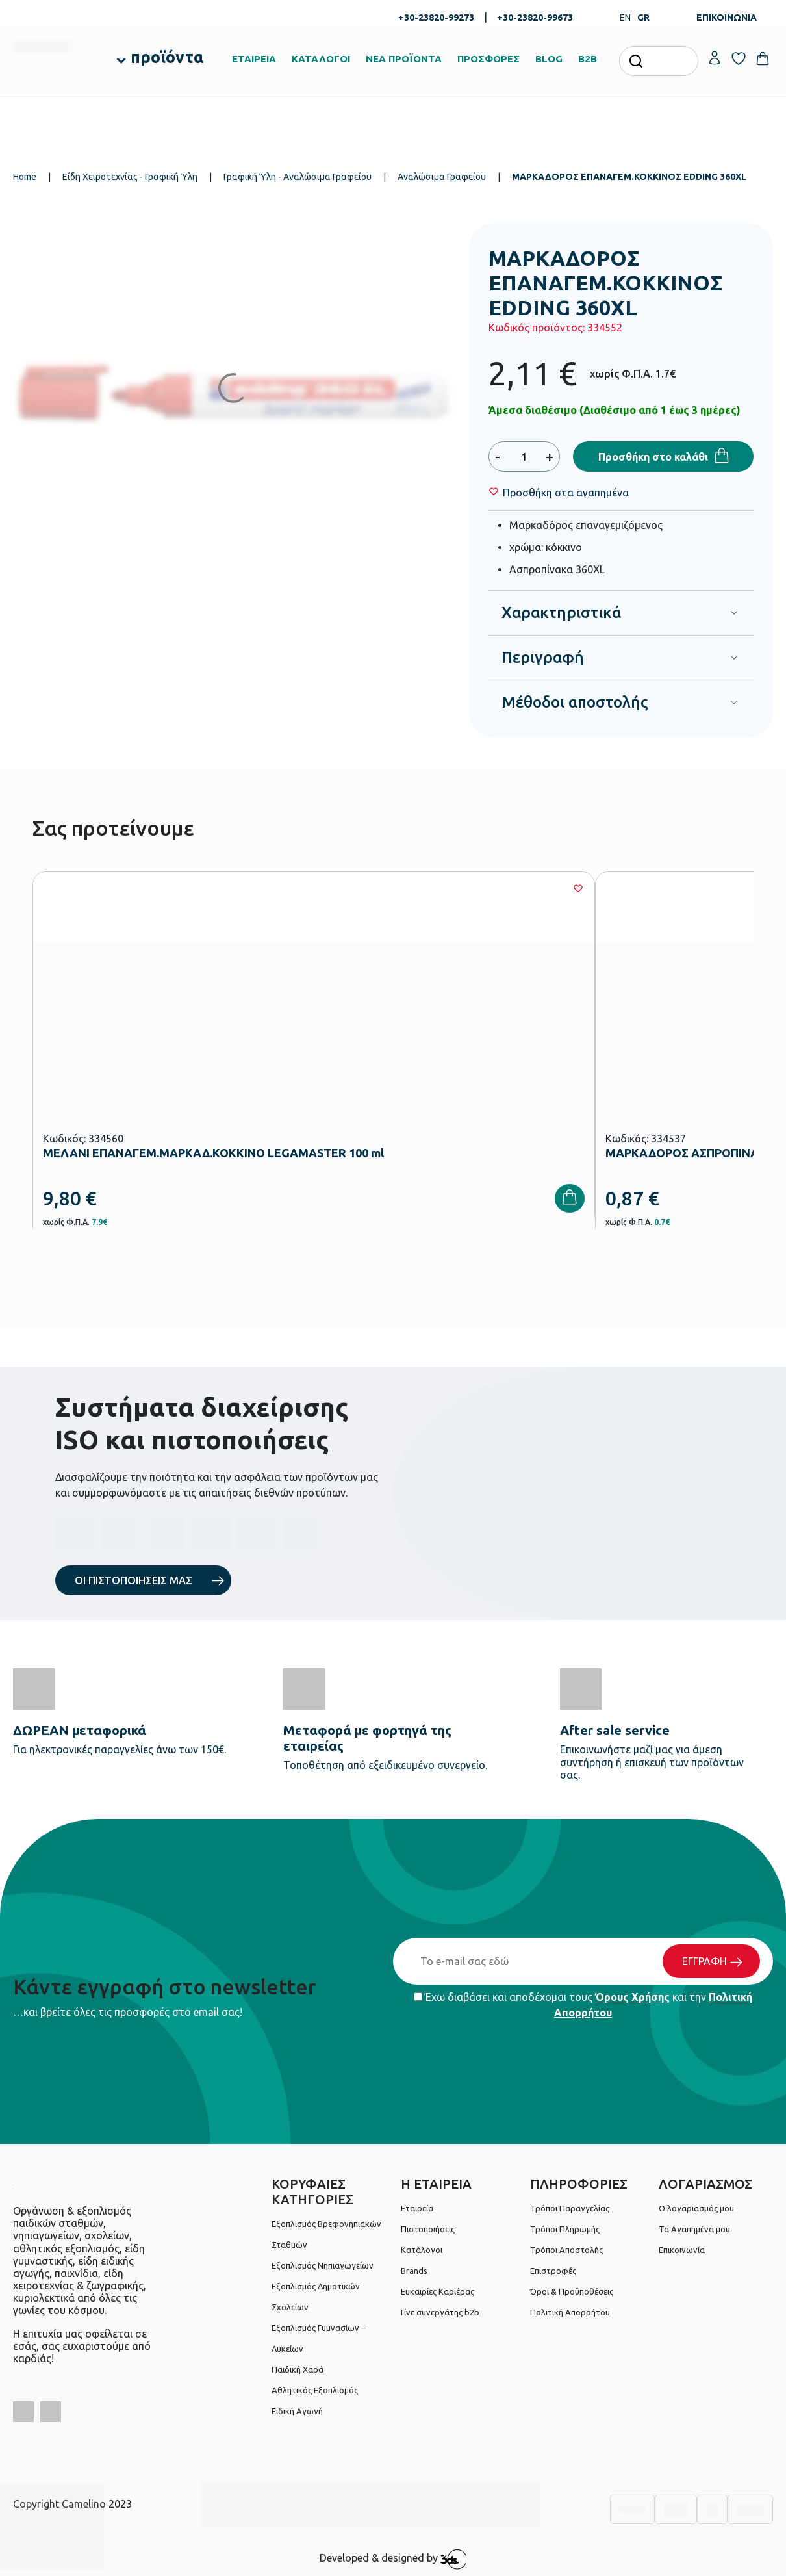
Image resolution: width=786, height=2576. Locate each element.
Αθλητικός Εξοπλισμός (315, 2390)
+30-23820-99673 (535, 17)
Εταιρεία (417, 2208)
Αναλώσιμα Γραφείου (442, 177)
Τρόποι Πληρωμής (565, 2229)
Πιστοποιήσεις (428, 2229)
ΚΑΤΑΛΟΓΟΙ (321, 58)
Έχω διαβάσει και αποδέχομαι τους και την (583, 2004)
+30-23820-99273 (436, 17)
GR (643, 17)
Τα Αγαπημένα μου (694, 2229)
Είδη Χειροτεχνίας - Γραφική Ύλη (129, 177)
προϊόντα (167, 57)
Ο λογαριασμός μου (696, 2208)
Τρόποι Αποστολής (566, 2249)
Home (24, 177)
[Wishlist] (566, 492)
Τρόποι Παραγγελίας (569, 2208)
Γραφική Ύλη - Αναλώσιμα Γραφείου (297, 177)
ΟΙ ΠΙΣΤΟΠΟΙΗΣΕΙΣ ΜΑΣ (133, 1580)
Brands (414, 2270)
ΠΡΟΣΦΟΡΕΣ (488, 58)
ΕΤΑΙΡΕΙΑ (254, 58)
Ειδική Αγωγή (297, 2410)
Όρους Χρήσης (632, 1997)
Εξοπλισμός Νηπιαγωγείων (323, 2265)
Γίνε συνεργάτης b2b (440, 2312)
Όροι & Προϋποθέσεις (571, 2291)
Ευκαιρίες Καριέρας (437, 2291)
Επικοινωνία (682, 2249)
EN (625, 17)
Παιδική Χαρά (297, 2369)
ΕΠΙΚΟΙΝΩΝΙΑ (726, 17)
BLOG (549, 58)
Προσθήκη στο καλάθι (653, 457)
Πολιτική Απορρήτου (570, 2312)
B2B (587, 58)
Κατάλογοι (421, 2249)
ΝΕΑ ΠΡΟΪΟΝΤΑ (404, 58)
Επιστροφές (553, 2270)
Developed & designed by (393, 2559)
